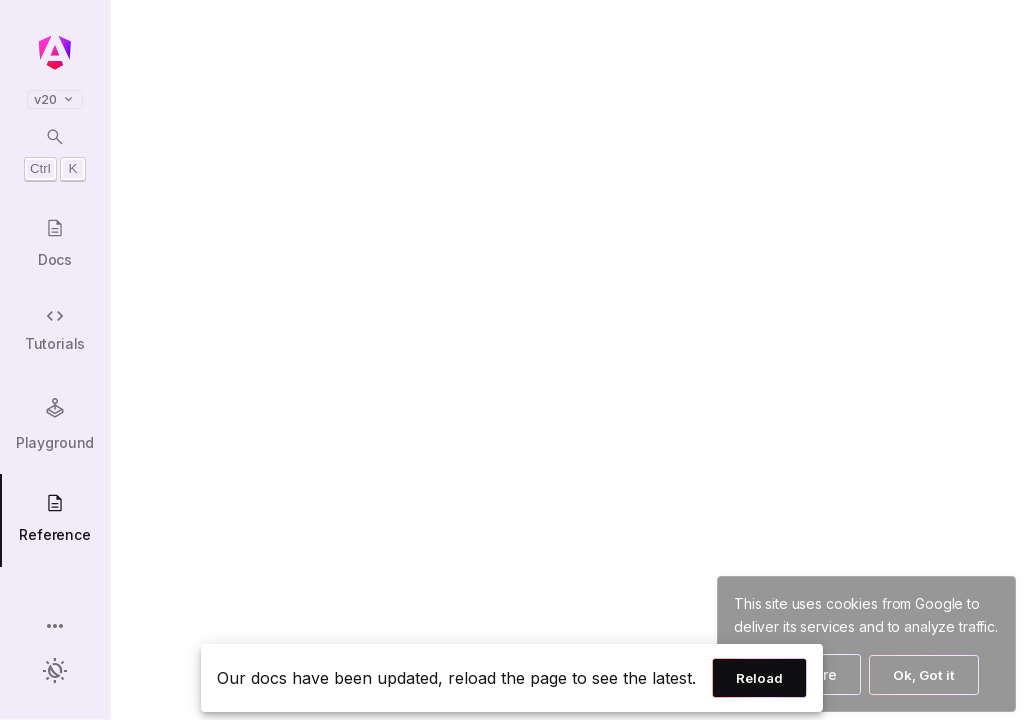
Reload (759, 678)
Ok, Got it (924, 675)
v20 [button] (55, 99)
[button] (55, 627)
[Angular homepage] (55, 53)
